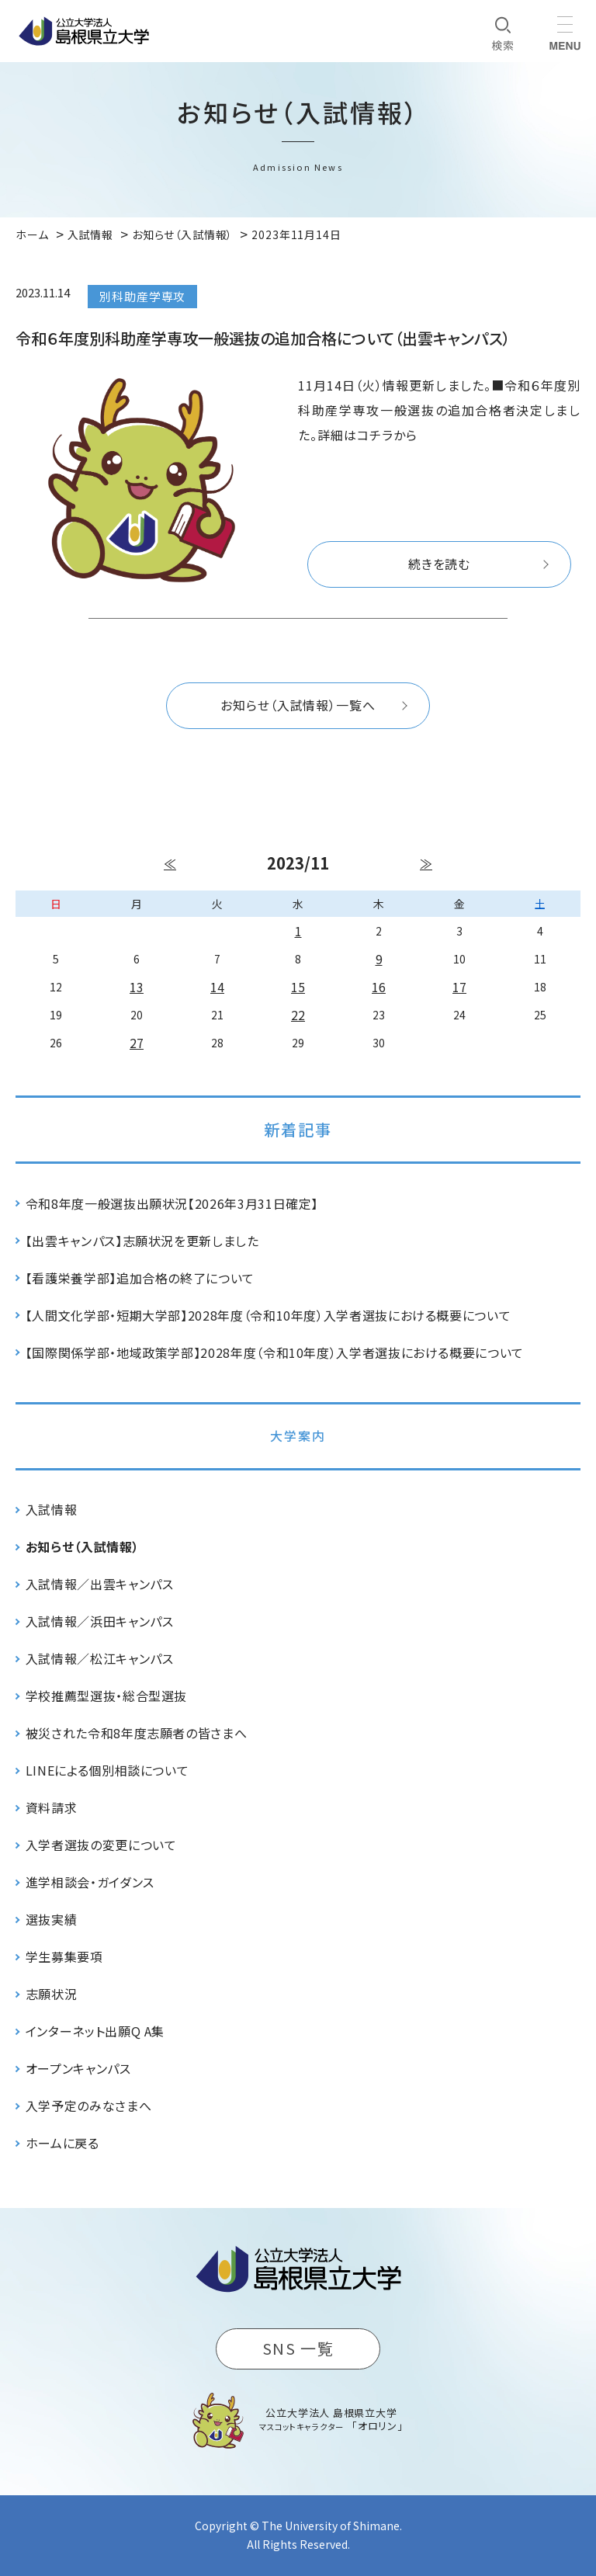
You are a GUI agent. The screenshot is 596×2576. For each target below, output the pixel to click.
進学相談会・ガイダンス (90, 1882)
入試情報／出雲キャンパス (100, 1583)
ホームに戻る (62, 2142)
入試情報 (52, 1509)
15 (298, 986)
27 (137, 1042)
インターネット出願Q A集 (95, 2031)
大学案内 (298, 1435)
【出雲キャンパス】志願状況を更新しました (142, 1240)
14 (217, 986)
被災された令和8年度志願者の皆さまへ (137, 1733)
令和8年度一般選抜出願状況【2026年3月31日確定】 (172, 1203)
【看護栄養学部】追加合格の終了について (140, 1278)
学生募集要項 (64, 1956)
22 (298, 1014)
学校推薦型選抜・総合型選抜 (106, 1695)
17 (459, 986)
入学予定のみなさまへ (88, 2105)
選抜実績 (52, 1919)
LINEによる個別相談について (107, 1770)
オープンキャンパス (78, 2068)
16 (379, 986)
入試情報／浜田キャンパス (100, 1621)
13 (137, 986)
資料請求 (52, 1807)
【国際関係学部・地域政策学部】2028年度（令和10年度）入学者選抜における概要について (275, 1352)
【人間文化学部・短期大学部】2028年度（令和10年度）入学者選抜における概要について (268, 1315)
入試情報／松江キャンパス (100, 1658)
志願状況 (52, 1993)
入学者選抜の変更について (101, 1844)
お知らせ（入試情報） (82, 1546)
